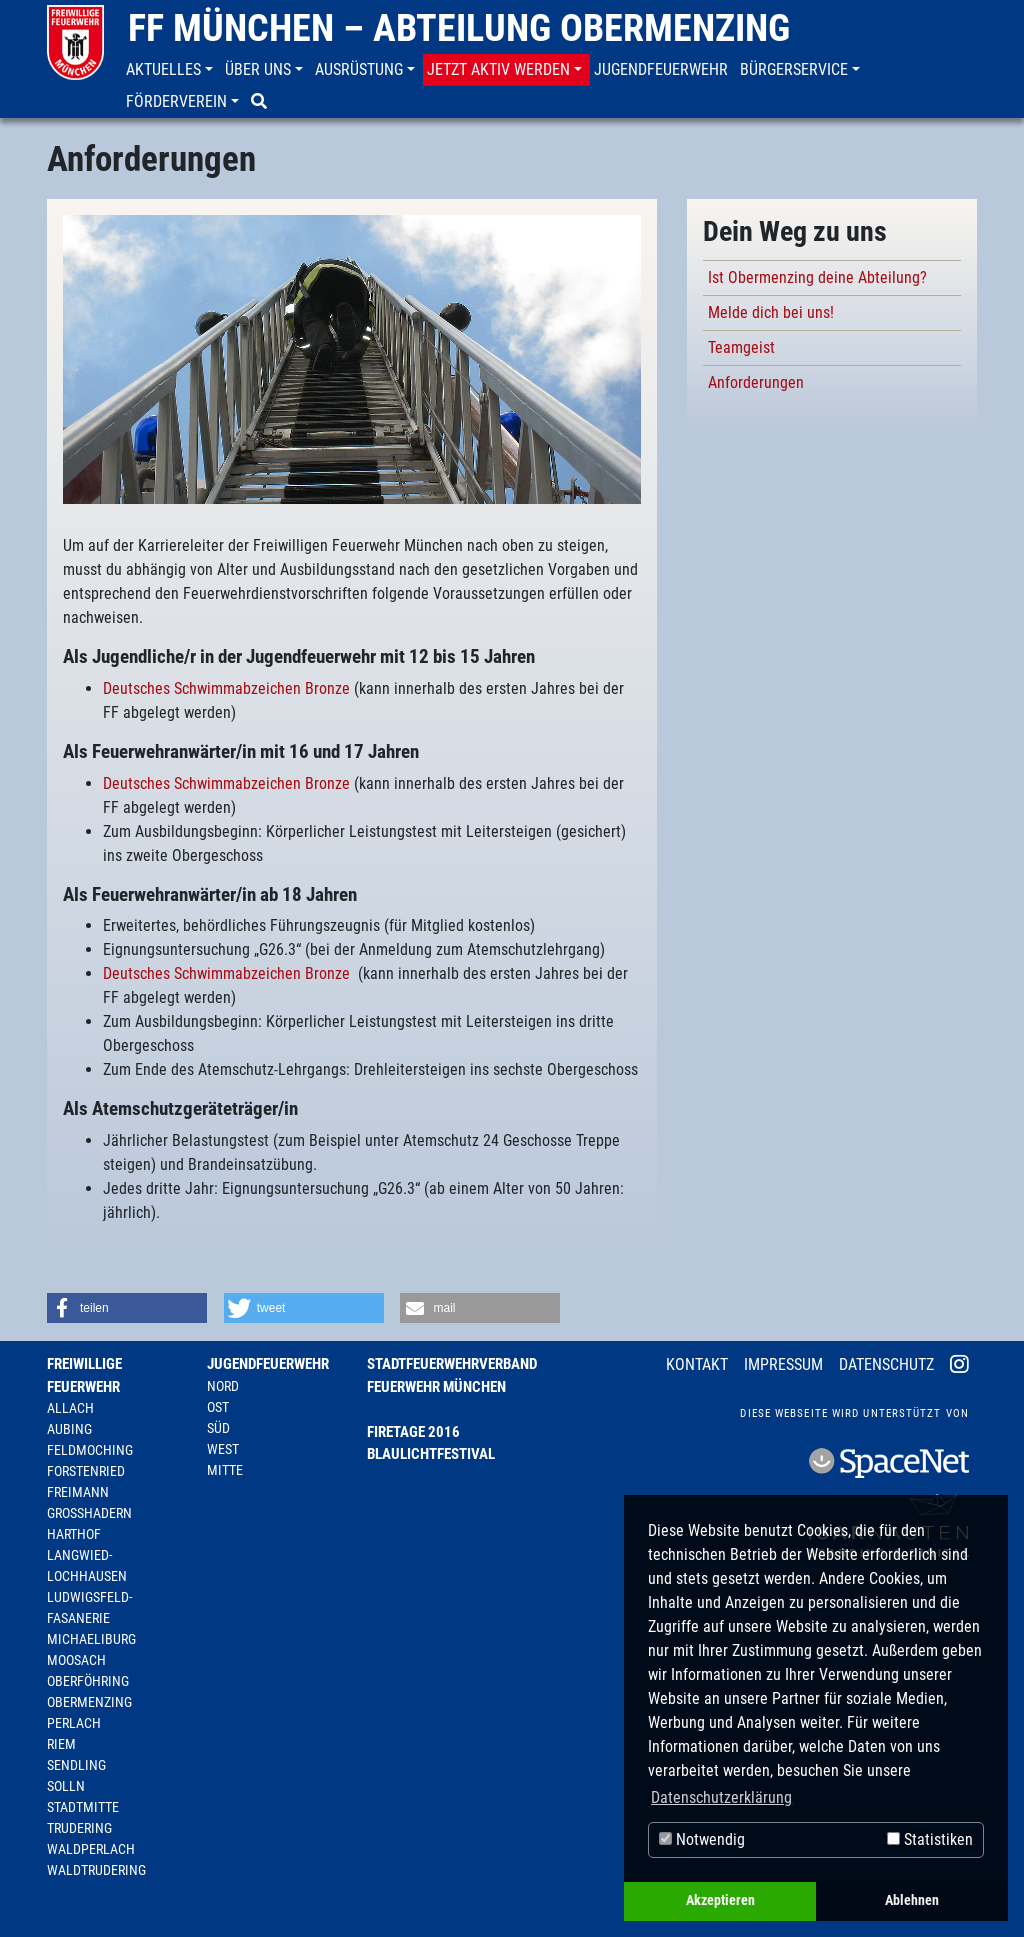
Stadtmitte (83, 1807)
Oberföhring (88, 1681)
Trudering (79, 1828)
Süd (218, 1428)
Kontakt (697, 1364)
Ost (218, 1407)
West (223, 1449)
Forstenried (86, 1471)
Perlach (74, 1723)
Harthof (74, 1534)
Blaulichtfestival (431, 1454)
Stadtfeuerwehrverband (452, 1364)
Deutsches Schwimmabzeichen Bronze (226, 688)
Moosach (76, 1660)
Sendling (76, 1765)
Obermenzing (89, 1702)
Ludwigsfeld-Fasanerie (89, 1607)
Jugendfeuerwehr (268, 1364)
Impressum (783, 1364)
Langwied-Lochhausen (87, 1565)
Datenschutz (886, 1364)
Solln (66, 1786)
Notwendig (702, 1839)
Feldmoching (90, 1450)
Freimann (78, 1492)
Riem (61, 1744)
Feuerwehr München (436, 1387)
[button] (171, 70)
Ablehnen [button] (912, 1900)
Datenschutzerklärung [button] (721, 1797)
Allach (70, 1408)
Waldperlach (91, 1849)
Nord (223, 1386)
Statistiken (930, 1839)
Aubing (69, 1429)
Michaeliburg (91, 1639)
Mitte (225, 1470)
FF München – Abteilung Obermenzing (459, 28)
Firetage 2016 (413, 1432)
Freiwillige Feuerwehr (84, 1375)
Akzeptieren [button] (720, 1900)
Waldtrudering (96, 1870)
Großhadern (89, 1513)
